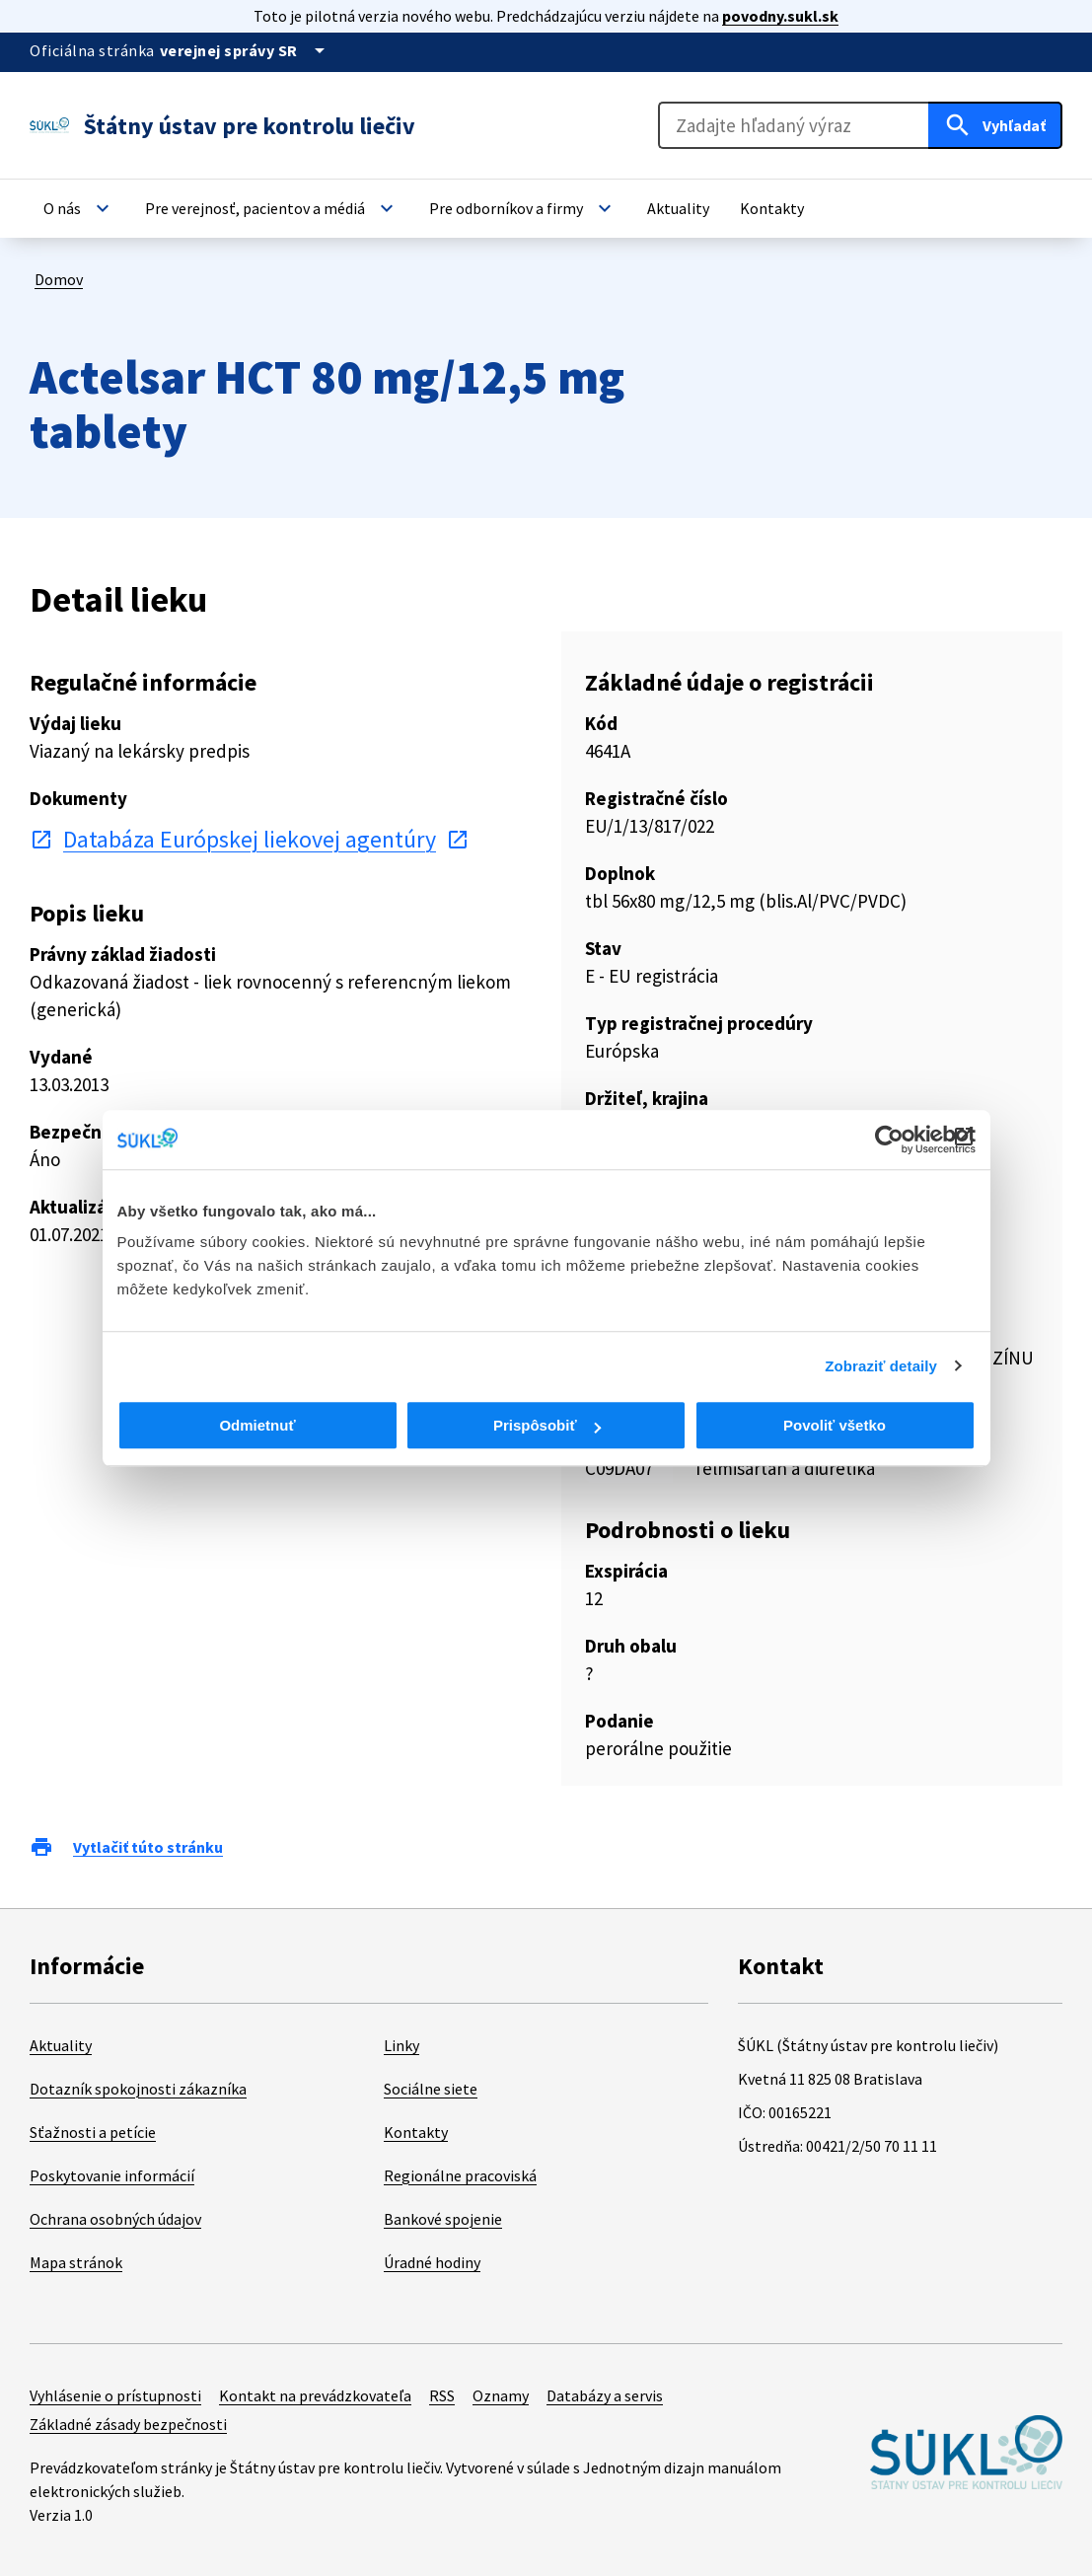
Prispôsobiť (547, 1425)
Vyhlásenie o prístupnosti (115, 2395)
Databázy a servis (604, 2395)
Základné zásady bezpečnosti (128, 2424)
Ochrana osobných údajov (115, 2219)
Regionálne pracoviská (460, 2175)
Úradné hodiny (432, 2262)
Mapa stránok (76, 2262)
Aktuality (61, 2045)
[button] (78, 208)
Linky (401, 2045)
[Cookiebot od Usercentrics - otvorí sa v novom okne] (889, 1139)
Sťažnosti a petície (93, 2132)
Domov (59, 279)
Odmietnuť (257, 1425)
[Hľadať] (995, 125)
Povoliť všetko (834, 1425)
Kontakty (416, 2132)
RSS (442, 2395)
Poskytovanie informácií (112, 2175)
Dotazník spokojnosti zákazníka (138, 2088)
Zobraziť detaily (881, 1366)
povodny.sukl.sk (780, 16)
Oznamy (501, 2395)
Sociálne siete (430, 2088)
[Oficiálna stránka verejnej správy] (245, 50)
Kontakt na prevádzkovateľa (315, 2395)
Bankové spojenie (443, 2219)
